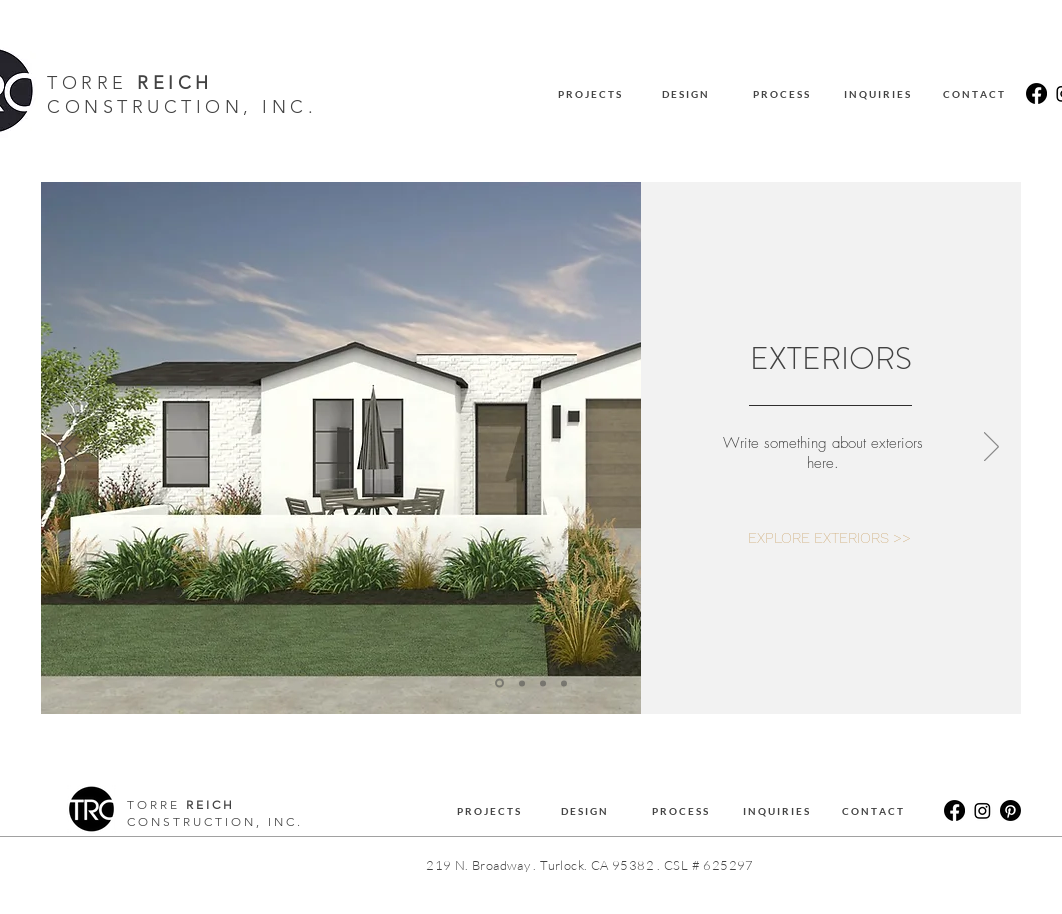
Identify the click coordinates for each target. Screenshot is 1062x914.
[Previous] (71, 448)
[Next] (991, 448)
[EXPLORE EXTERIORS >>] (829, 538)
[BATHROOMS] (543, 683)
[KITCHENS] (522, 683)
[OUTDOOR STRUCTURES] (564, 683)
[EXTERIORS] (499, 683)
